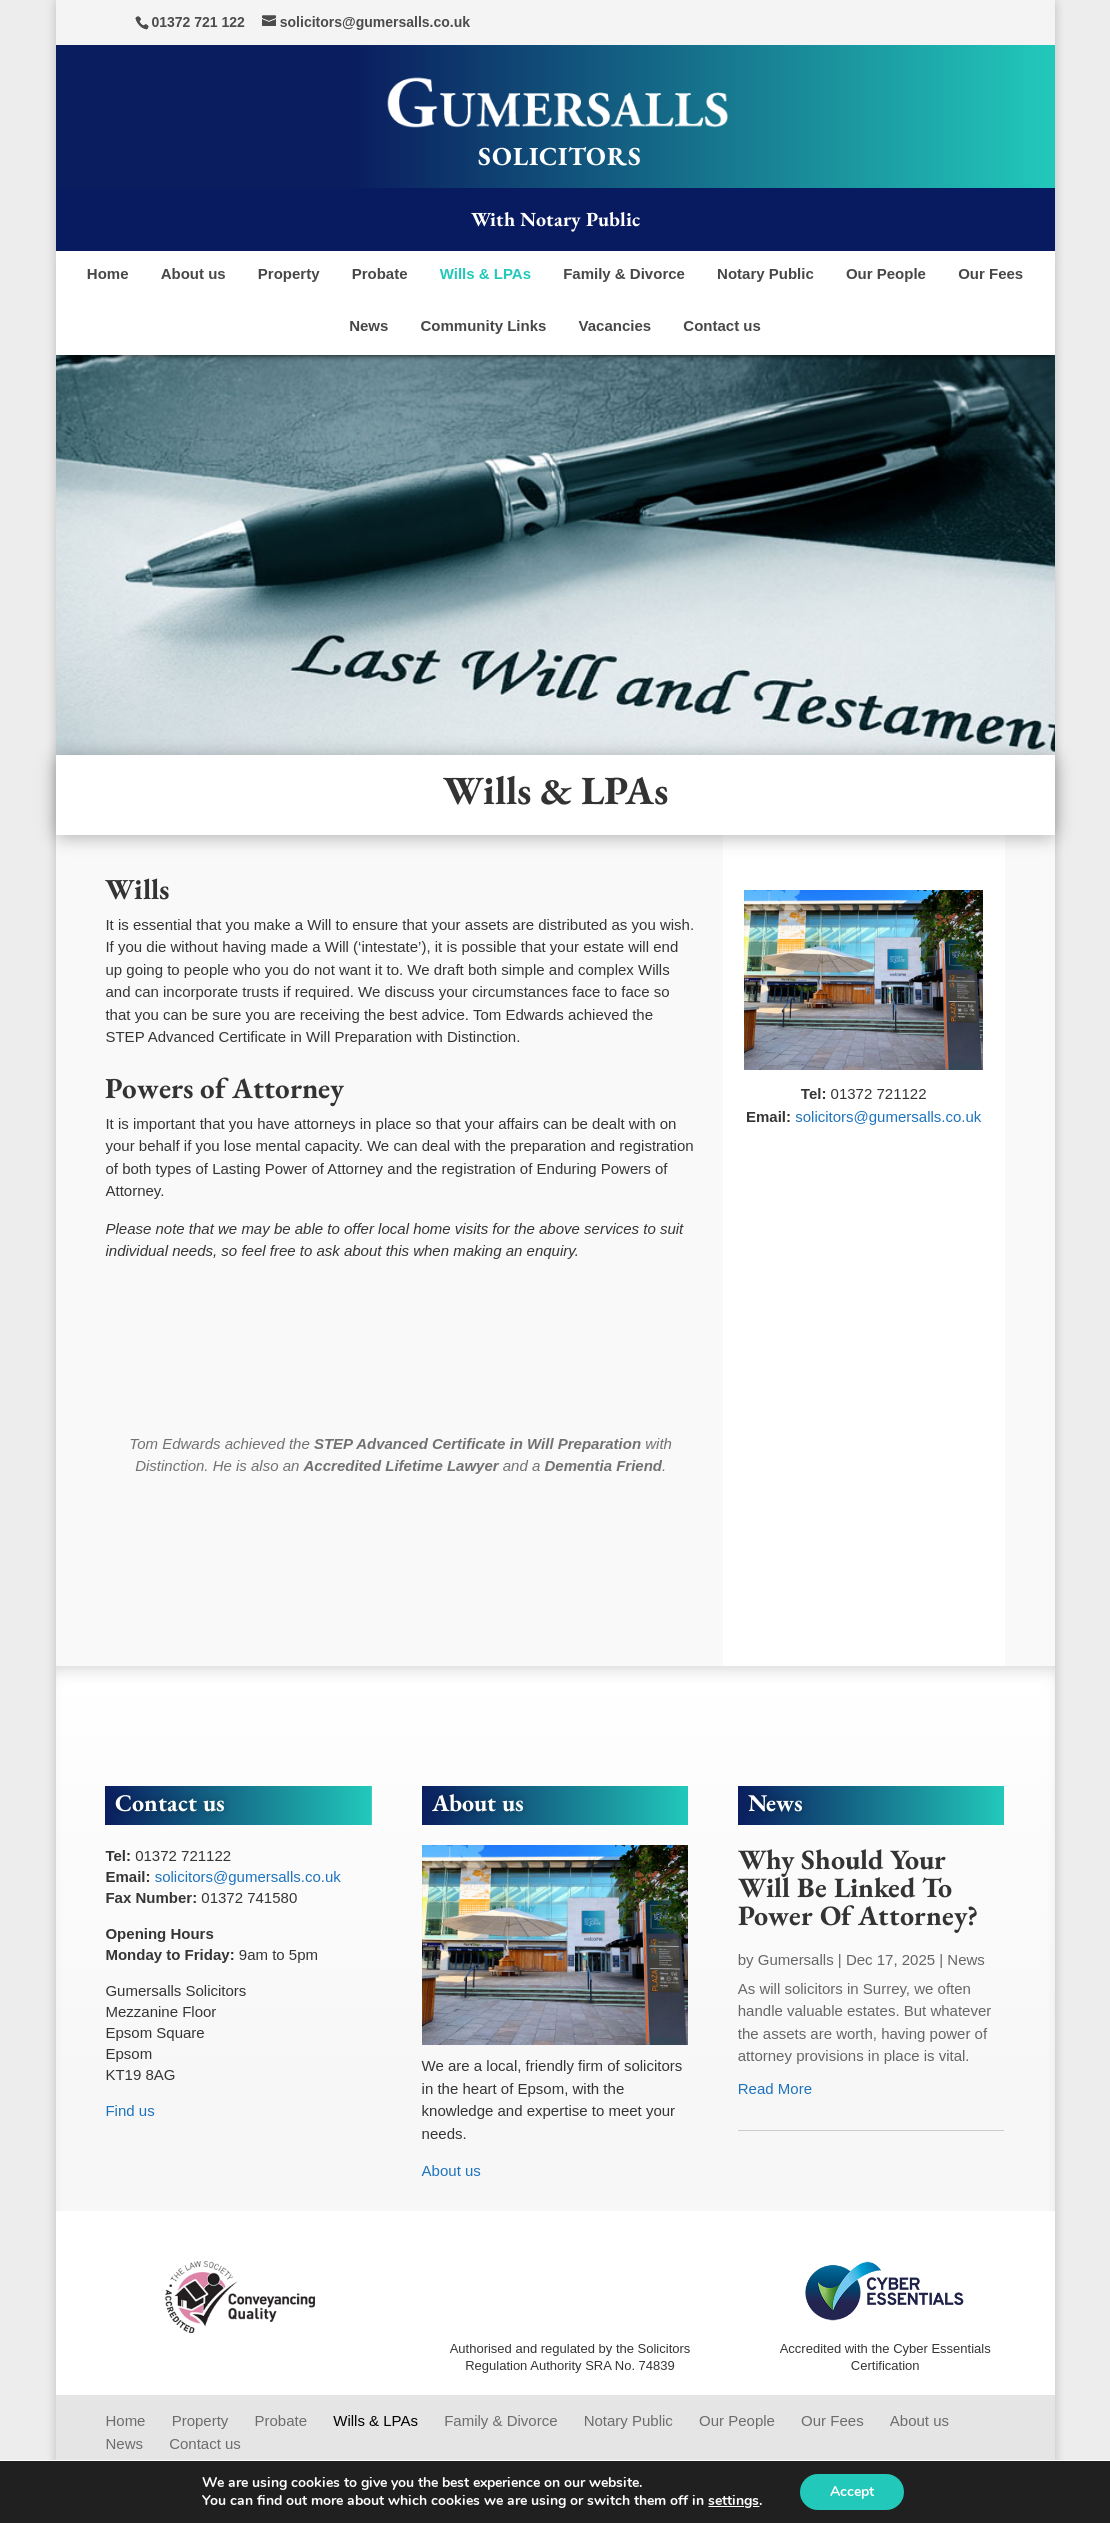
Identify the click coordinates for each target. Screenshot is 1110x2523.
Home (108, 273)
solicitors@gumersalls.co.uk (888, 1116)
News (368, 325)
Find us (129, 2110)
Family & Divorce (624, 273)
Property (289, 273)
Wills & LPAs (485, 273)
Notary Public (765, 273)
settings (733, 2501)
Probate (380, 273)
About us (193, 273)
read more (775, 2088)
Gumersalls (796, 1959)
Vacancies (615, 325)
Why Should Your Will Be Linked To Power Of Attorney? (858, 1887)
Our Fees (990, 273)
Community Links (484, 325)
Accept (852, 2491)
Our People (886, 273)
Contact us (722, 325)
